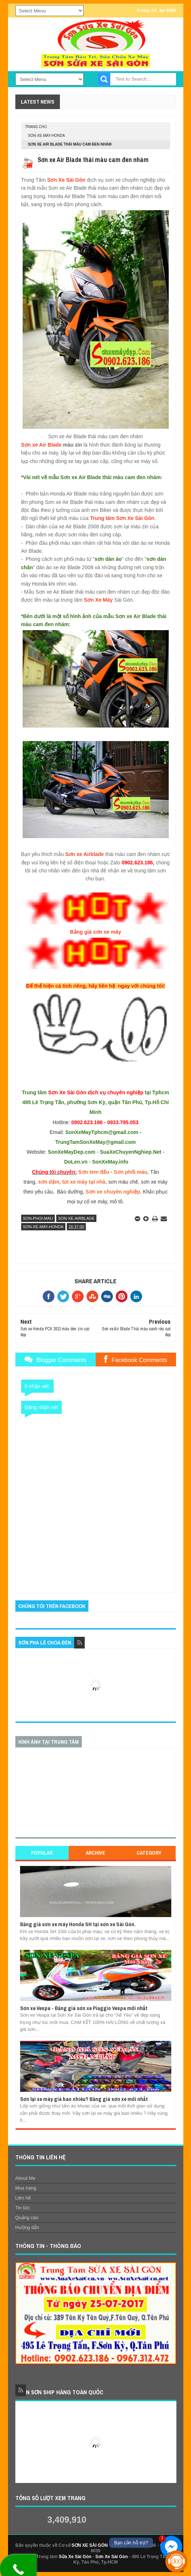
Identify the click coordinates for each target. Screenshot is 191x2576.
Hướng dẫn (27, 2227)
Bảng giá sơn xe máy (95, 932)
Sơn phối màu (130, 1172)
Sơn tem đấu (93, 1172)
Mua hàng (26, 2188)
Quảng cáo (26, 2217)
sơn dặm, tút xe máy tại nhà (71, 1182)
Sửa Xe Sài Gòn (75, 2556)
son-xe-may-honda (46, 136)
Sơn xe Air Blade (41, 445)
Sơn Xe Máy (98, 600)
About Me (25, 2178)
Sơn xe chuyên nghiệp (112, 1192)
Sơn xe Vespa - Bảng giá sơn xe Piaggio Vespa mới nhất (84, 2008)
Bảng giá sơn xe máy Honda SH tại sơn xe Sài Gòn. (78, 1924)
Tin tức (22, 2207)
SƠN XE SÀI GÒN (90, 2545)
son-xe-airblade (76, 1218)
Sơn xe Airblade (84, 854)
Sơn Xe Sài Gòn (66, 180)
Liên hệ (23, 2198)
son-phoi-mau (38, 1218)
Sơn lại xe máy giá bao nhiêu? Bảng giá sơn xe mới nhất (84, 2099)
